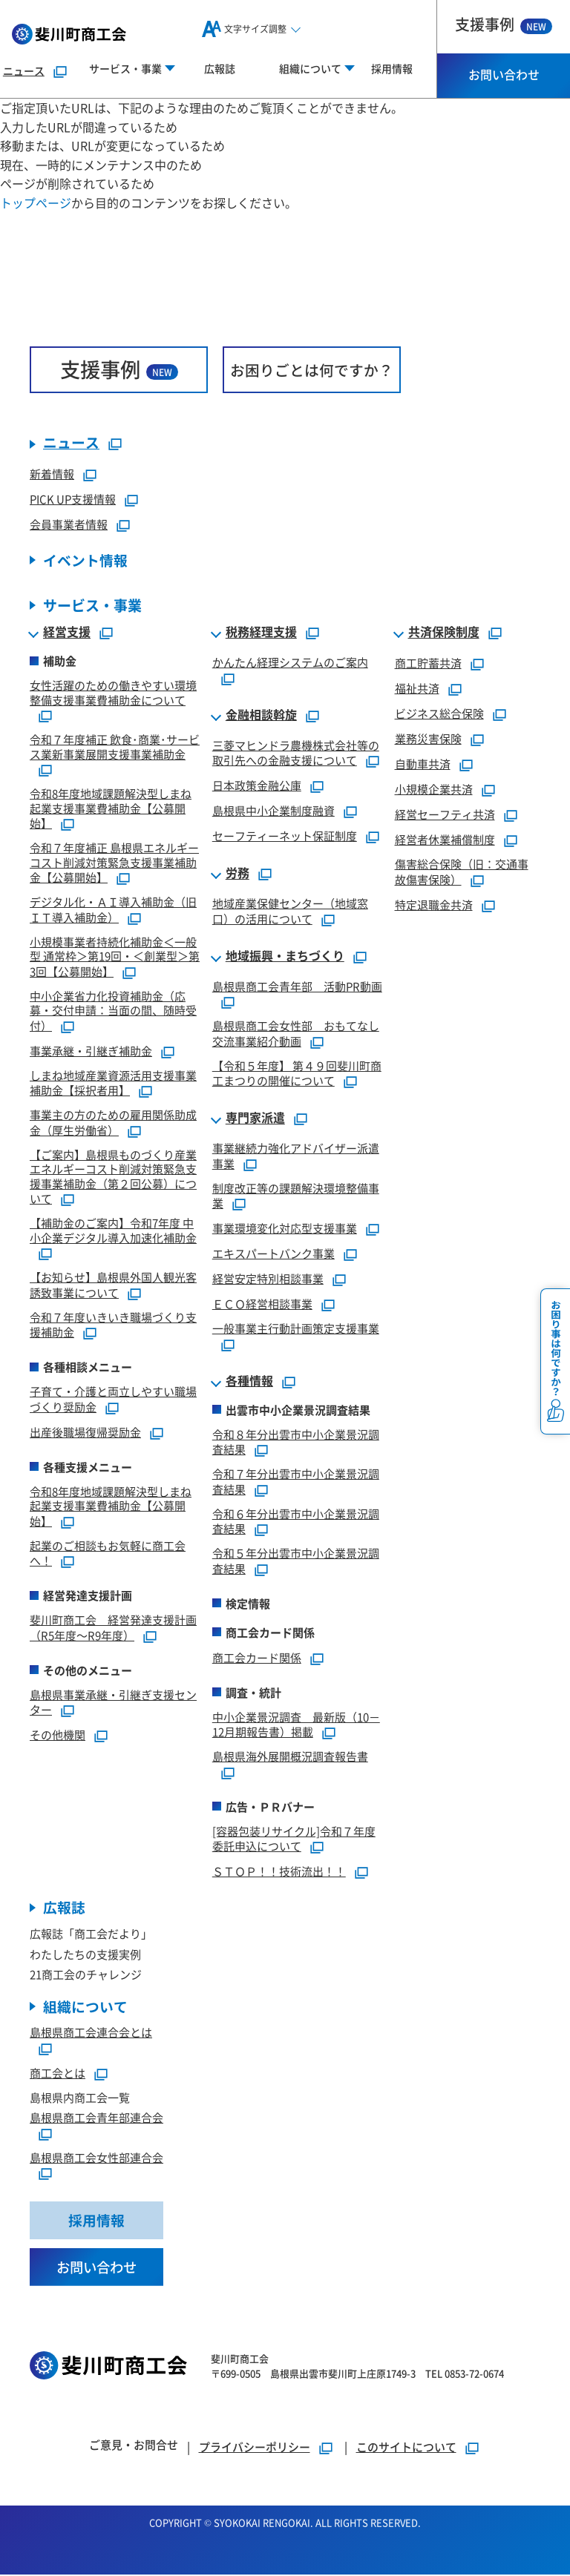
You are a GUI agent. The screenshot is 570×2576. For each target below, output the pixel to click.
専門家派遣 (255, 1118)
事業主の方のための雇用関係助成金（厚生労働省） (113, 1123)
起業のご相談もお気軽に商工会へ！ (108, 1553)
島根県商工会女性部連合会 (96, 2158)
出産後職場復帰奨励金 (85, 1432)
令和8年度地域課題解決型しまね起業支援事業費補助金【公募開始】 (110, 808)
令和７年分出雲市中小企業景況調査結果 (295, 1482)
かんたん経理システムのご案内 (290, 663)
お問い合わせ (504, 74)
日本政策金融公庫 (256, 786)
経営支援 (67, 633)
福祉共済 (417, 688)
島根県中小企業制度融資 (273, 811)
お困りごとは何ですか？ (311, 370)
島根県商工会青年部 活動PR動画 (297, 987)
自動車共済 (423, 764)
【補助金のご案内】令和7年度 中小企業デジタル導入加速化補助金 (113, 1231)
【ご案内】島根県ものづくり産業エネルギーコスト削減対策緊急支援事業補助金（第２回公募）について (113, 1177)
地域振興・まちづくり (285, 957)
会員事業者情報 (69, 525)
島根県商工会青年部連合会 (96, 2119)
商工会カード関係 (256, 1658)
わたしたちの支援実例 (85, 1955)
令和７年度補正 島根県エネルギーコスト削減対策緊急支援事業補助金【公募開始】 (114, 863)
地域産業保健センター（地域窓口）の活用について (290, 911)
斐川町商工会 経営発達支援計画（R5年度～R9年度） (113, 1628)
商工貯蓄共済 (428, 663)
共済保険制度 (443, 633)
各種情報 (249, 1382)
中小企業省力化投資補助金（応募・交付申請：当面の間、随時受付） (113, 1011)
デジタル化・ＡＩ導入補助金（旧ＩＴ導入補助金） (113, 910)
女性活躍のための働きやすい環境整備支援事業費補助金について (113, 693)
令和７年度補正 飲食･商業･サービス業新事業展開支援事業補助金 (115, 747)
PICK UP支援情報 (73, 499)
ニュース (24, 70)
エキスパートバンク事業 (273, 1254)
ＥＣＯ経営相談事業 (262, 1304)
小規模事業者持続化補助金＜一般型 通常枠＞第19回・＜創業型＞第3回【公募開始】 (115, 957)
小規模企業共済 (434, 789)
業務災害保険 (428, 739)
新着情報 (52, 474)
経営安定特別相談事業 (268, 1279)
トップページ (35, 202)
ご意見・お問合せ (133, 2446)
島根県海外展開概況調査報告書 (290, 1757)
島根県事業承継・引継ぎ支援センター (113, 1703)
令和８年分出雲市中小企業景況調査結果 (295, 1442)
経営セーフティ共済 (445, 815)
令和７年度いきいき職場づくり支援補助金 (113, 1325)
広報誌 (219, 68)
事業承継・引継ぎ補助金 (91, 1051)
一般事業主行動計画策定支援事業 (295, 1329)
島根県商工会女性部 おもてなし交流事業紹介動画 (295, 1034)
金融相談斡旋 (261, 716)
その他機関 (57, 1735)
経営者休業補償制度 (445, 840)
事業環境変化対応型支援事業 (284, 1228)
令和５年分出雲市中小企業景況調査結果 (295, 1561)
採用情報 (392, 68)
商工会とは (57, 2073)
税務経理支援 (261, 633)
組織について (85, 2007)
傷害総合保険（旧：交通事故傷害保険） (461, 872)
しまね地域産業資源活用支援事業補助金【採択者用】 (113, 1083)
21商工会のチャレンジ (86, 1975)
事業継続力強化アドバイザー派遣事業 (295, 1156)
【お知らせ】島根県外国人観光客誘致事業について (113, 1285)
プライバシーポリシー (254, 2448)
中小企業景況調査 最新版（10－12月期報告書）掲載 (296, 1725)
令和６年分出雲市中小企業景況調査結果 (295, 1522)
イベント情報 (85, 561)
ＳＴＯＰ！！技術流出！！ (279, 1872)
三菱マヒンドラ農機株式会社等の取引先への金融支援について (295, 753)
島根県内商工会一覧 (80, 2098)
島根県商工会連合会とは (91, 2033)
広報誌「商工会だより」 (91, 1934)
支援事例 (503, 24)
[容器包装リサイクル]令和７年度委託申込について (294, 1839)
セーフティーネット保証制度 (284, 836)
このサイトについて (406, 2448)
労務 (237, 874)
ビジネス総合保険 (439, 714)
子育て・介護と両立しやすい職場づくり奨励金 (113, 1399)
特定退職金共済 (434, 905)
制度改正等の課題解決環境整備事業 (295, 1196)
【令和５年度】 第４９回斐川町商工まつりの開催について (296, 1074)
